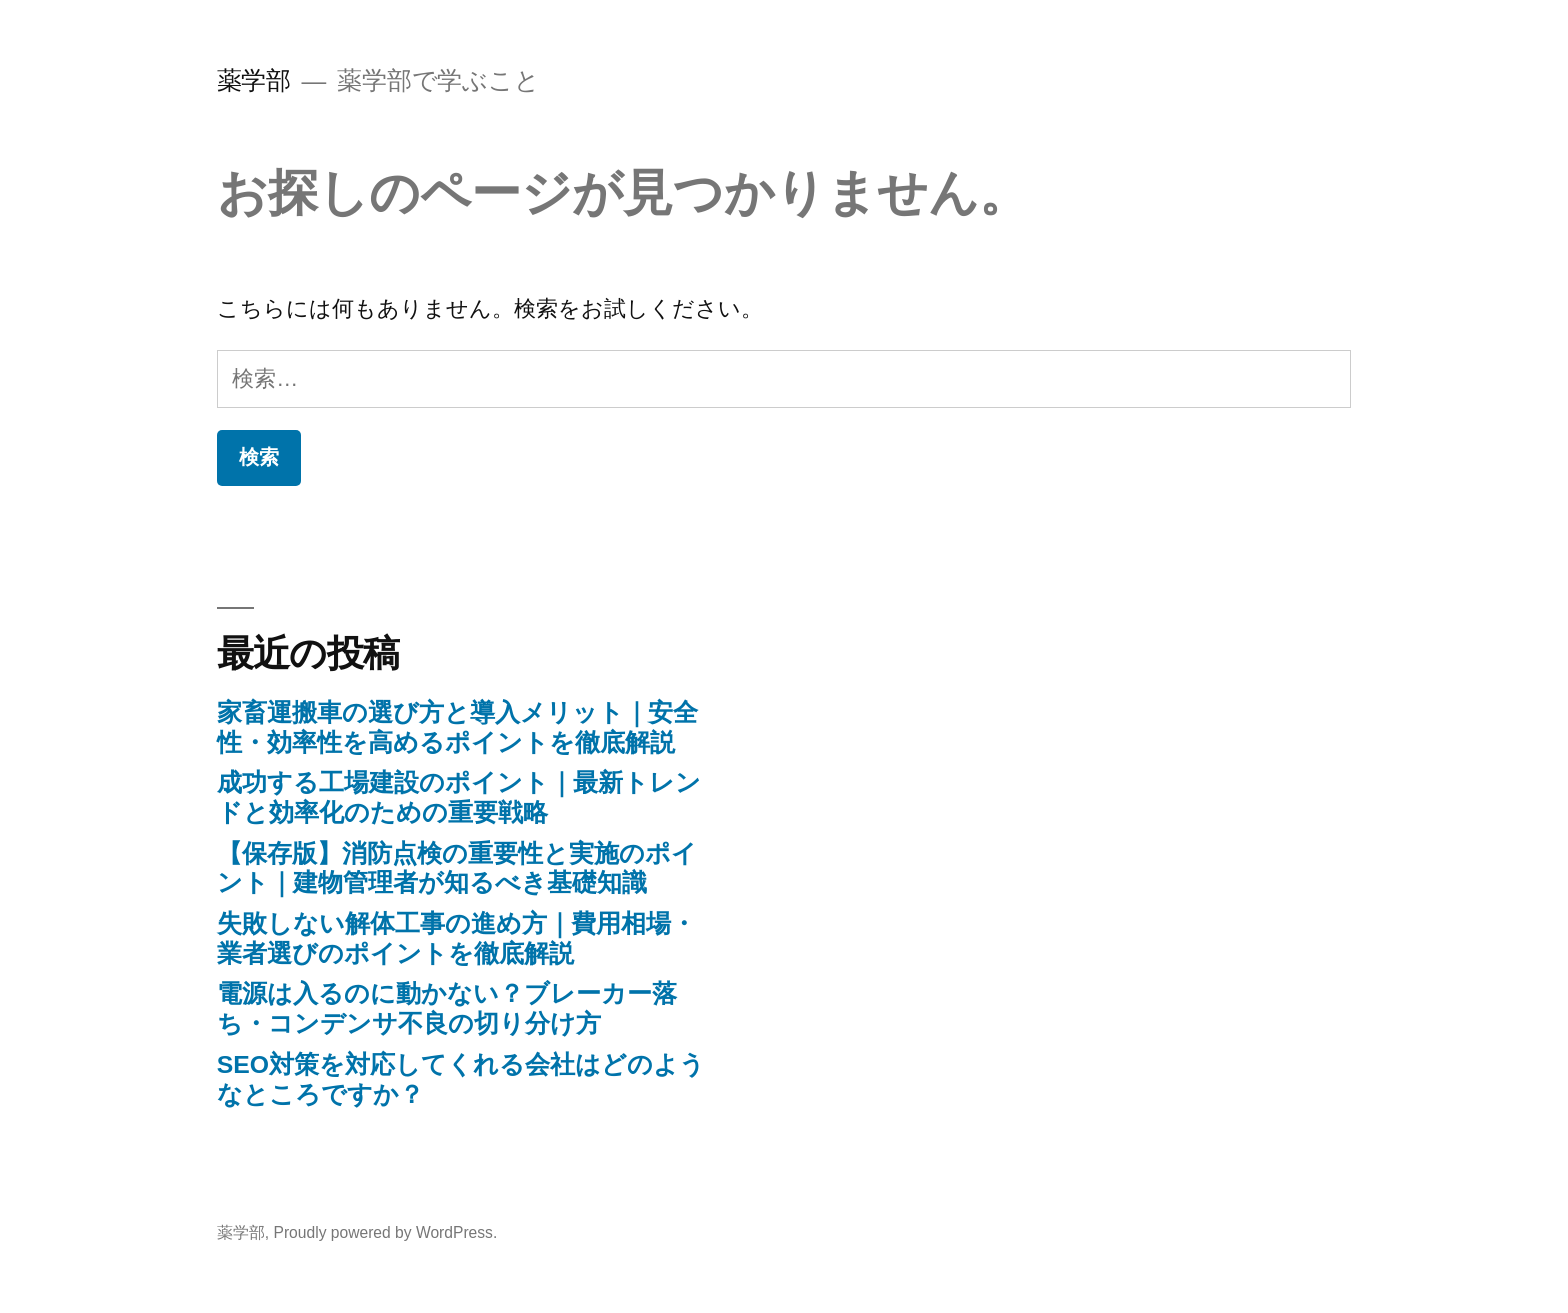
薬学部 (254, 80)
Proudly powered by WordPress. (385, 1232)
